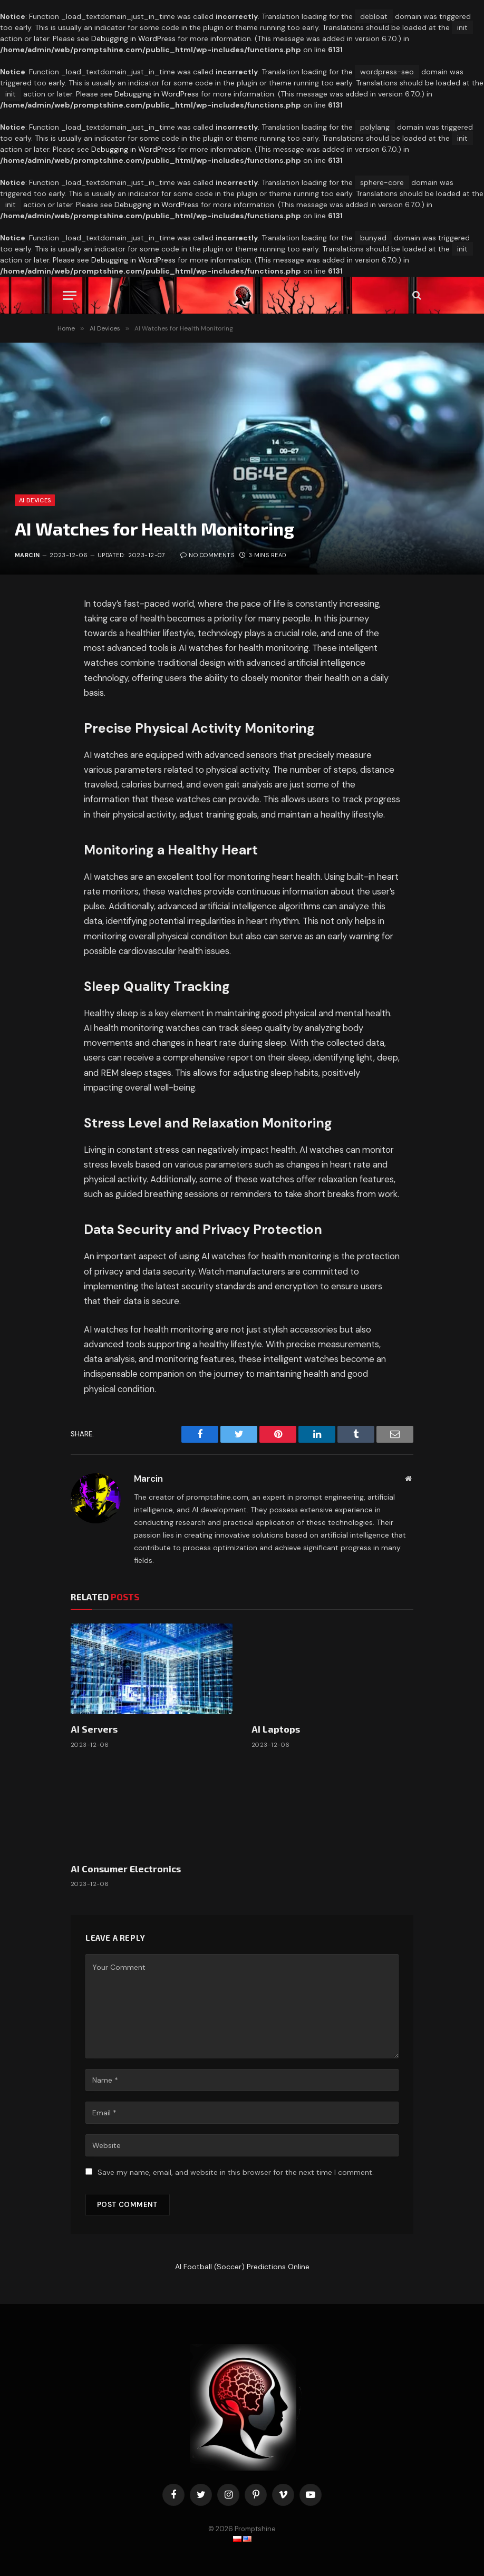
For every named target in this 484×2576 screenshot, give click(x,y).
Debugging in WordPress (133, 38)
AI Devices (35, 500)
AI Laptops (275, 1729)
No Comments (207, 555)
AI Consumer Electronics (126, 1868)
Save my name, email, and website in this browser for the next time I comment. (236, 2172)
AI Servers (94, 1729)
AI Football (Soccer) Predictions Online (242, 2266)
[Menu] (69, 295)
